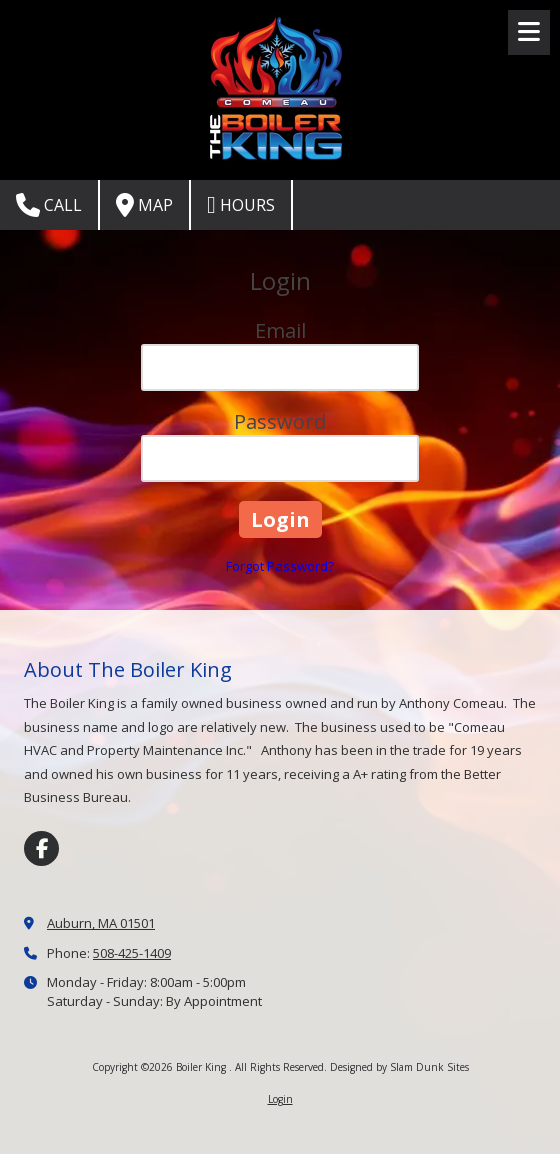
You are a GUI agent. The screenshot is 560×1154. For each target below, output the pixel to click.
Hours (241, 205)
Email (280, 330)
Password (280, 421)
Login (280, 1099)
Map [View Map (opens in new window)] (144, 205)
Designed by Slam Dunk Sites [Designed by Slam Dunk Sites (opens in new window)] (399, 1067)
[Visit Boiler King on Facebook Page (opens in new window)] (41, 848)
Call (49, 205)
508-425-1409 (132, 953)
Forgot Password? (280, 566)
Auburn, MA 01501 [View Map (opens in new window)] (101, 923)
